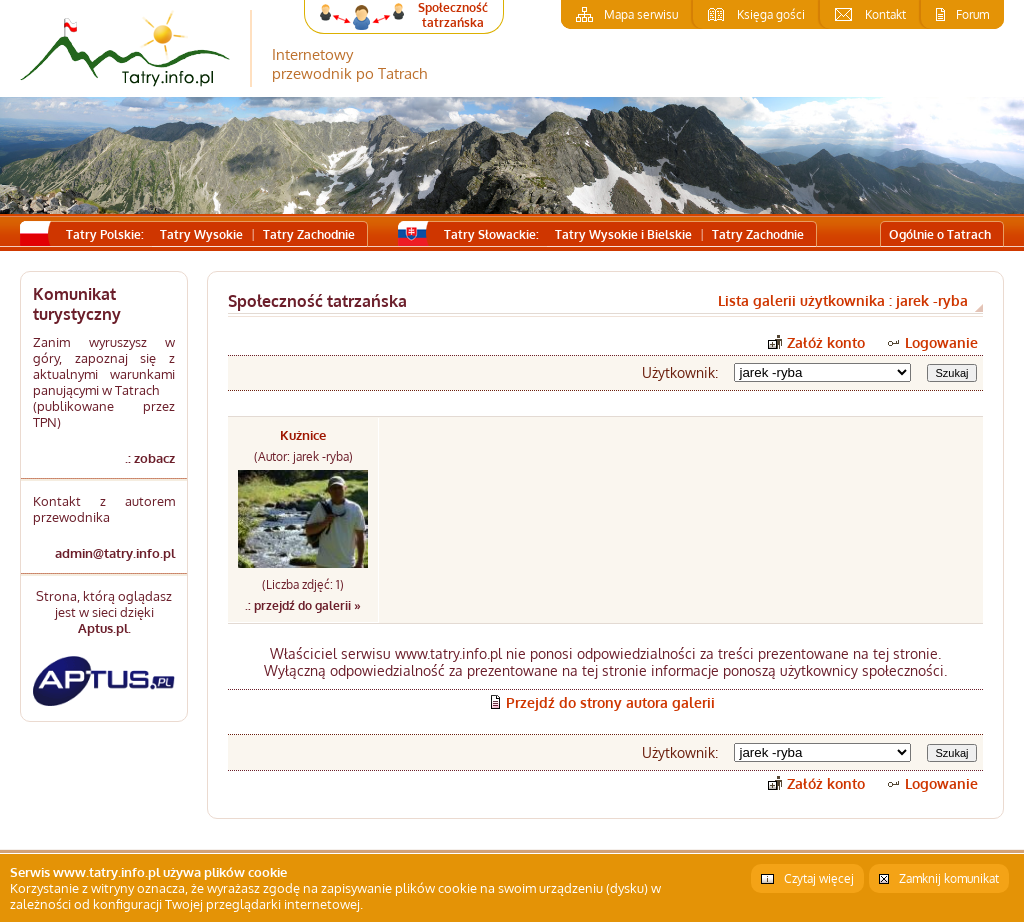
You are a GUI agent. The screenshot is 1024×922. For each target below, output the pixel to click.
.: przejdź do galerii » (303, 605)
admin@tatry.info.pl (115, 553)
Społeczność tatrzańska (453, 15)
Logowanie (941, 342)
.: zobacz (150, 458)
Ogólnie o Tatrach (940, 234)
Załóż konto (826, 342)
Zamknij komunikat (949, 878)
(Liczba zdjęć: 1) (303, 584)
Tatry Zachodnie (309, 234)
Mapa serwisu (641, 14)
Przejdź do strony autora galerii (610, 702)
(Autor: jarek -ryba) (303, 456)
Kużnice (303, 435)
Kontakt (885, 14)
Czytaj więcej (819, 878)
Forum (972, 14)
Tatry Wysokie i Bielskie (623, 234)
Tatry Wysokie (201, 234)
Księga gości (771, 14)
